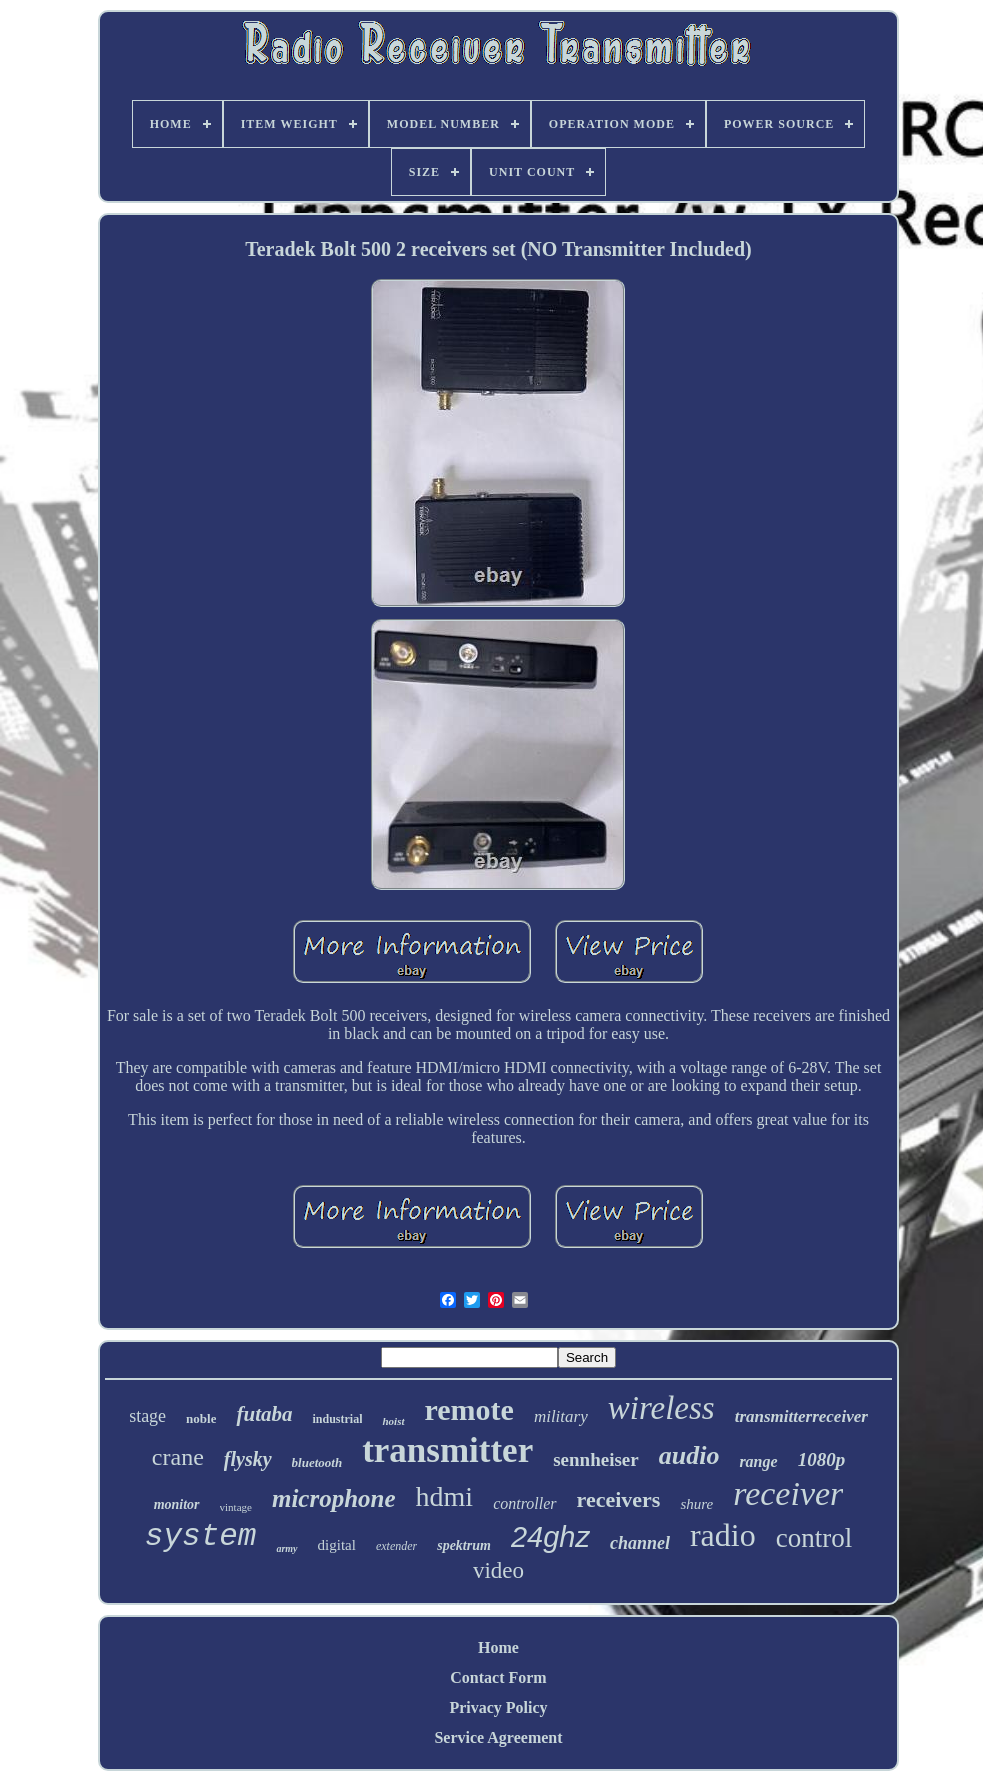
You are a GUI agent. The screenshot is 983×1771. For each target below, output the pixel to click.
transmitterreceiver (801, 1416)
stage (147, 1416)
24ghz (550, 1537)
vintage (236, 1507)
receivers (619, 1499)
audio (689, 1455)
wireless (661, 1408)
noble (201, 1418)
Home (498, 1647)
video (498, 1570)
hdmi (445, 1496)
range (758, 1461)
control (814, 1538)
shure (696, 1504)
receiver (788, 1493)
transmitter (447, 1450)
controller (524, 1503)
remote (469, 1409)
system (201, 1536)
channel (640, 1543)
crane (178, 1457)
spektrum (464, 1545)
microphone (334, 1498)
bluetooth (317, 1462)
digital (337, 1545)
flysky (248, 1459)
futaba (264, 1414)
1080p (822, 1459)
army (286, 1548)
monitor (177, 1504)
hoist (393, 1421)
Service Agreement (498, 1737)
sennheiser (596, 1459)
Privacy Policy (498, 1707)
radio (723, 1535)
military (561, 1416)
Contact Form (498, 1677)
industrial (337, 1419)
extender (396, 1546)
